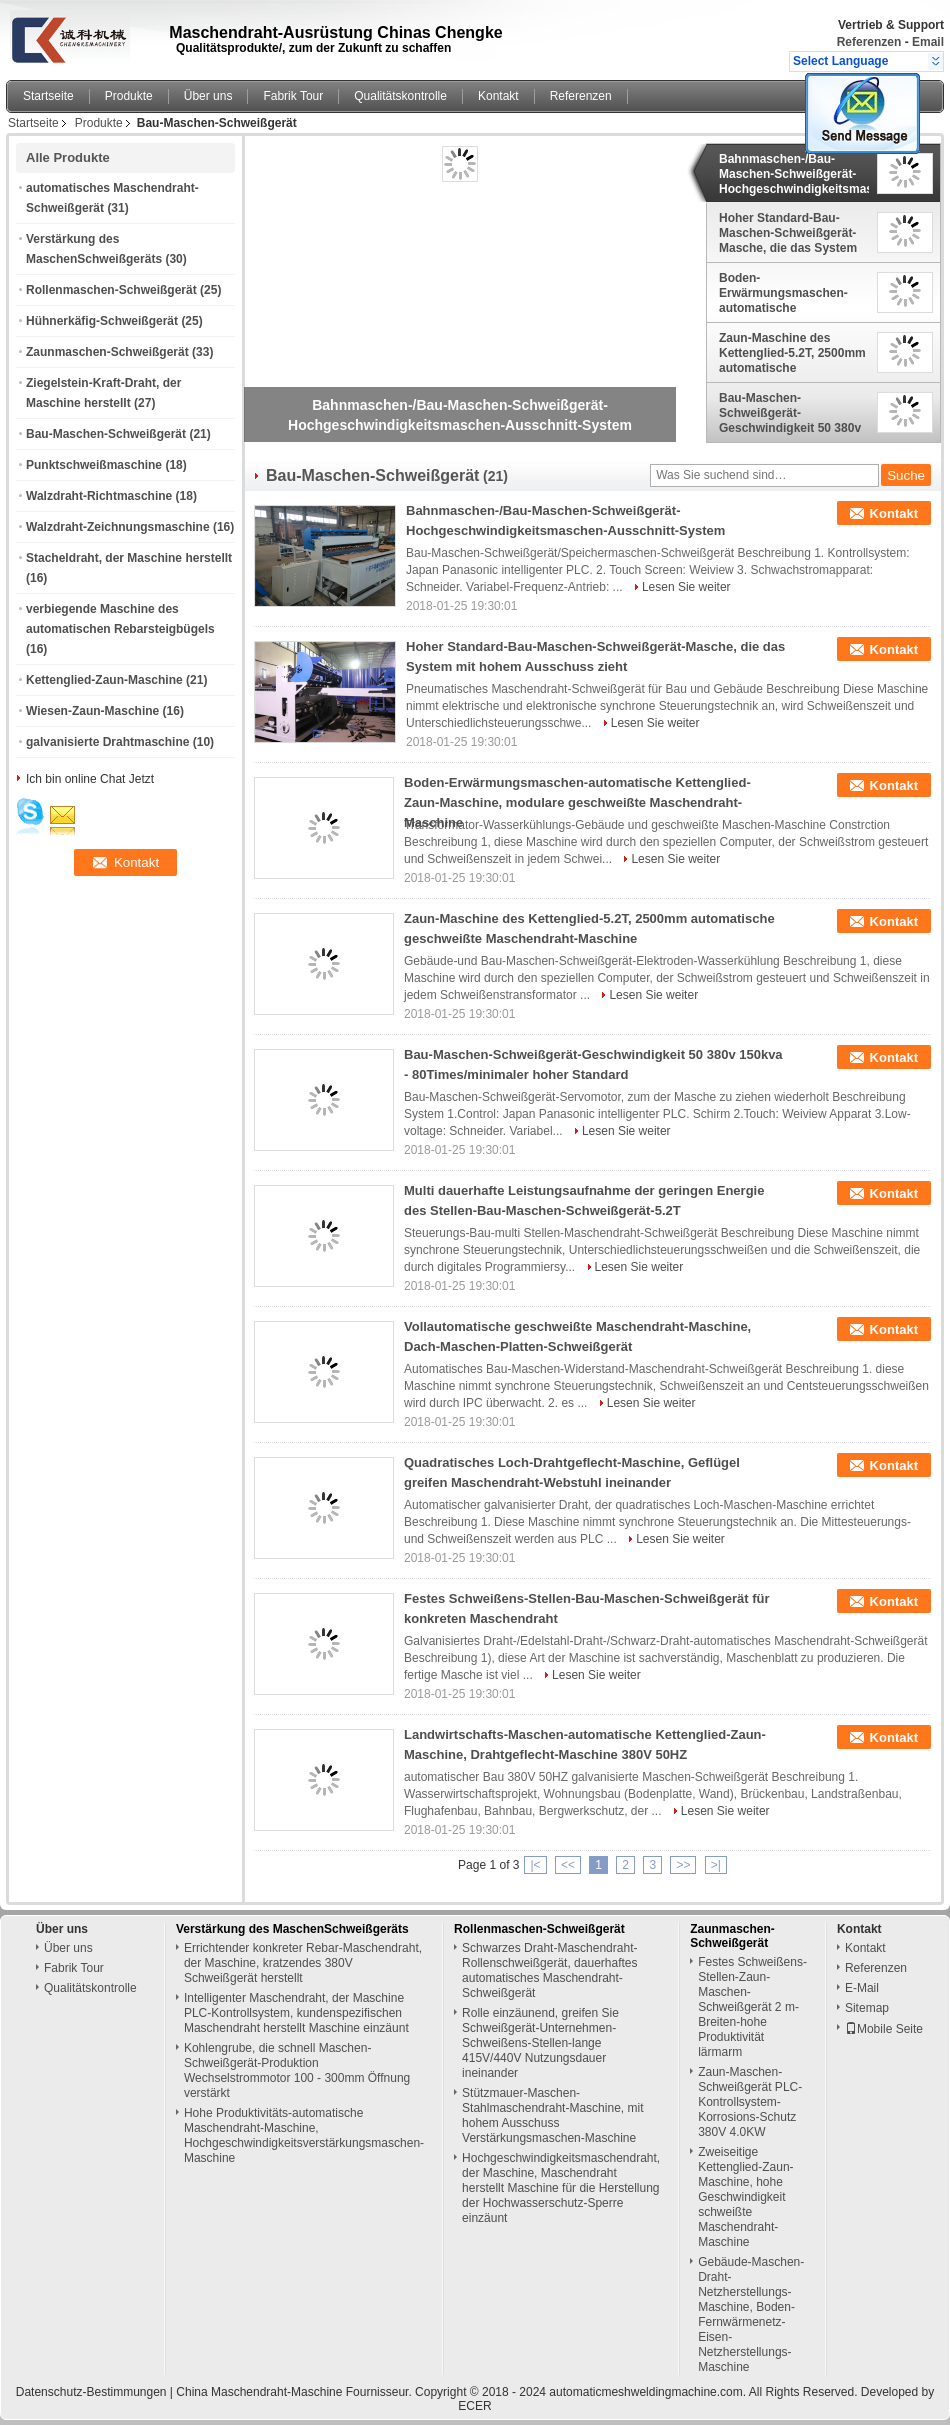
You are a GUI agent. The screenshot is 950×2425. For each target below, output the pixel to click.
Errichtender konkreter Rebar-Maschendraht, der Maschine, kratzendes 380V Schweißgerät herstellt (303, 1963)
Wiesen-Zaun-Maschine (92, 711)
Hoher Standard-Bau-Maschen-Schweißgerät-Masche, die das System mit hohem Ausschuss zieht (788, 233)
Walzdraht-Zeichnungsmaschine (118, 527)
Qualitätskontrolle (400, 96)
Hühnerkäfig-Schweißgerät (102, 321)
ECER (474, 2406)
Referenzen (869, 42)
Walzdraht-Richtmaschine (99, 496)
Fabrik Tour (293, 96)
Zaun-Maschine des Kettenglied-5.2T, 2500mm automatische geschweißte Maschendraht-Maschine (792, 353)
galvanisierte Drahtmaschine (107, 742)
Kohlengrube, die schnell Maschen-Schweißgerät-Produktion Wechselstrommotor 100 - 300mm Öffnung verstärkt (297, 2070)
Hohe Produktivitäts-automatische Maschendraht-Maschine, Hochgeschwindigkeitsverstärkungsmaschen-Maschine (304, 2135)
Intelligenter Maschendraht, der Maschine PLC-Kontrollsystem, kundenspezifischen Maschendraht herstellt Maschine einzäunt (296, 2013)
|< (535, 1865)
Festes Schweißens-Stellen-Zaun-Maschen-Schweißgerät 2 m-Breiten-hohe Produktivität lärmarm (752, 2007)
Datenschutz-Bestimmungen (91, 2392)
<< (568, 1865)
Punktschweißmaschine (94, 465)
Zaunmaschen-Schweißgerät (107, 352)
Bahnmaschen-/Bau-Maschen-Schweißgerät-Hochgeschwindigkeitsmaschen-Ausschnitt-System (794, 174)
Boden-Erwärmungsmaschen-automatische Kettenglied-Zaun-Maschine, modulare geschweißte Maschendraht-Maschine (789, 293)
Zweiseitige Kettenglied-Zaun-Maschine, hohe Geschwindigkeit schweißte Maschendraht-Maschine (745, 2197)
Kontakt (498, 96)
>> (683, 1865)
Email (928, 42)
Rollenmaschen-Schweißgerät (111, 290)
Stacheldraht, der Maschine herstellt (129, 558)
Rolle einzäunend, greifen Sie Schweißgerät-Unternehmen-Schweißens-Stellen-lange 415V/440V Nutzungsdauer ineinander (540, 2043)
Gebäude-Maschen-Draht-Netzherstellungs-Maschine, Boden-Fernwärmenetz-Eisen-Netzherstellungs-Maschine (751, 2314)
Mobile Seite (884, 2029)
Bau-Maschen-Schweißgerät (106, 434)
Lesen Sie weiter (686, 587)
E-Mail (862, 1988)
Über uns (208, 96)
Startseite (48, 96)
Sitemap (867, 2008)
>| (716, 1865)
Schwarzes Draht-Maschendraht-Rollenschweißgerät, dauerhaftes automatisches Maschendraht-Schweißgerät (549, 1970)
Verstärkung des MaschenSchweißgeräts (292, 1929)
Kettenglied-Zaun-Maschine (104, 680)
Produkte (129, 96)
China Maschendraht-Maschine (259, 2392)
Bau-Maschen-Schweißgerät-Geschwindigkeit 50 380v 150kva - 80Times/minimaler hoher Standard (791, 413)
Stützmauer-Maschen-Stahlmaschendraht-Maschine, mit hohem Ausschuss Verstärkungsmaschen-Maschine (552, 2115)
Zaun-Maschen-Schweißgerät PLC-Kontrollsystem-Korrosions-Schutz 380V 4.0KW (750, 2102)
